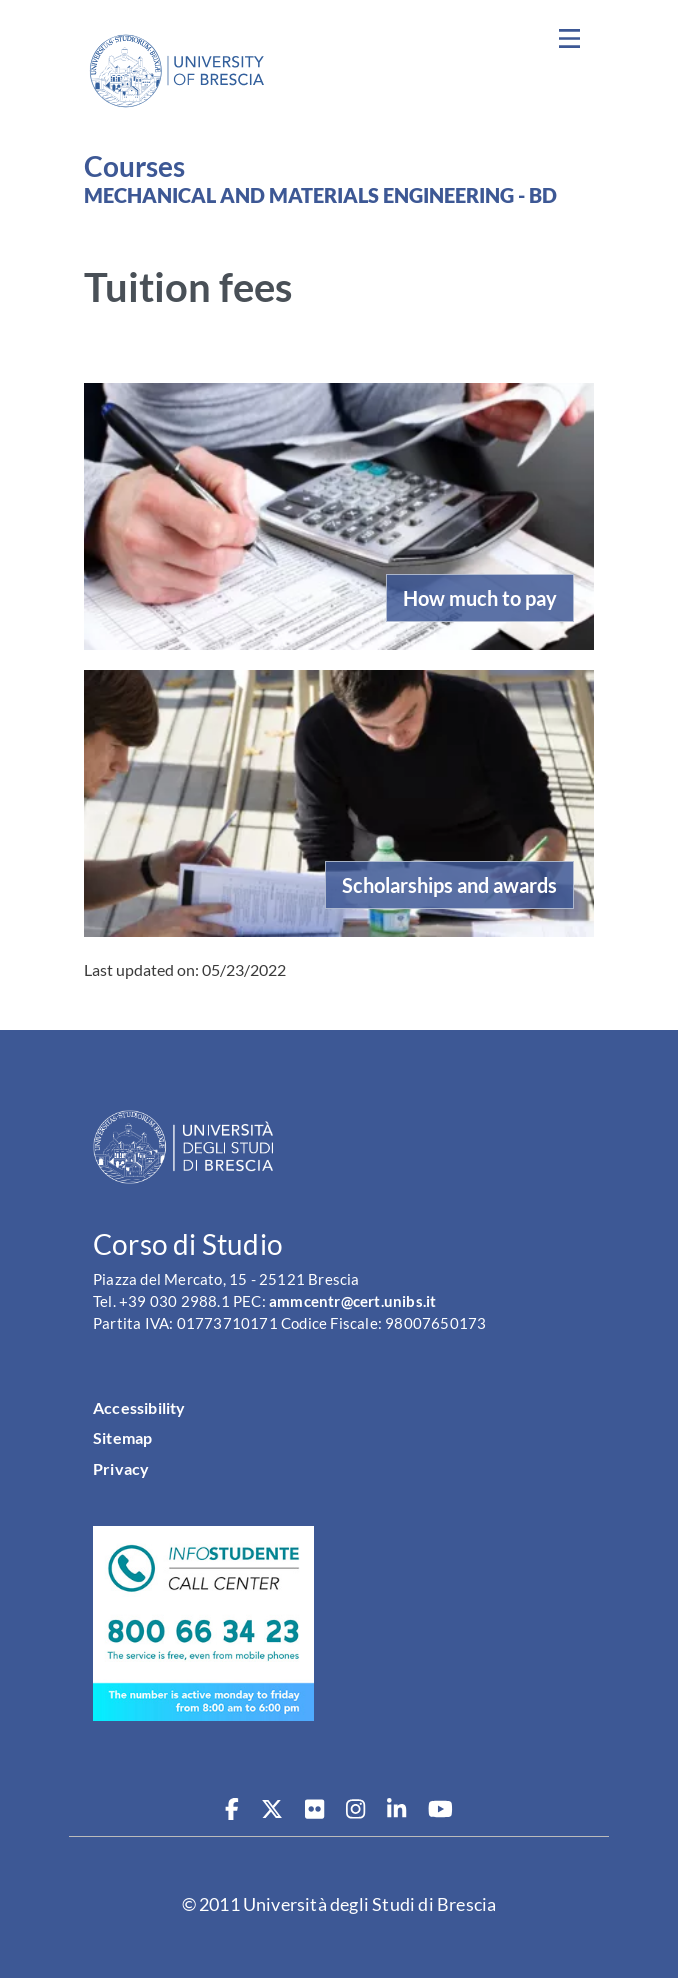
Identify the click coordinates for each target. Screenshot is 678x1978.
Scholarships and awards (449, 885)
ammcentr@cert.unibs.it (352, 1301)
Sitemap (122, 1437)
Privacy (121, 1468)
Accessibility (139, 1407)
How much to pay (480, 598)
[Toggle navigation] (569, 39)
